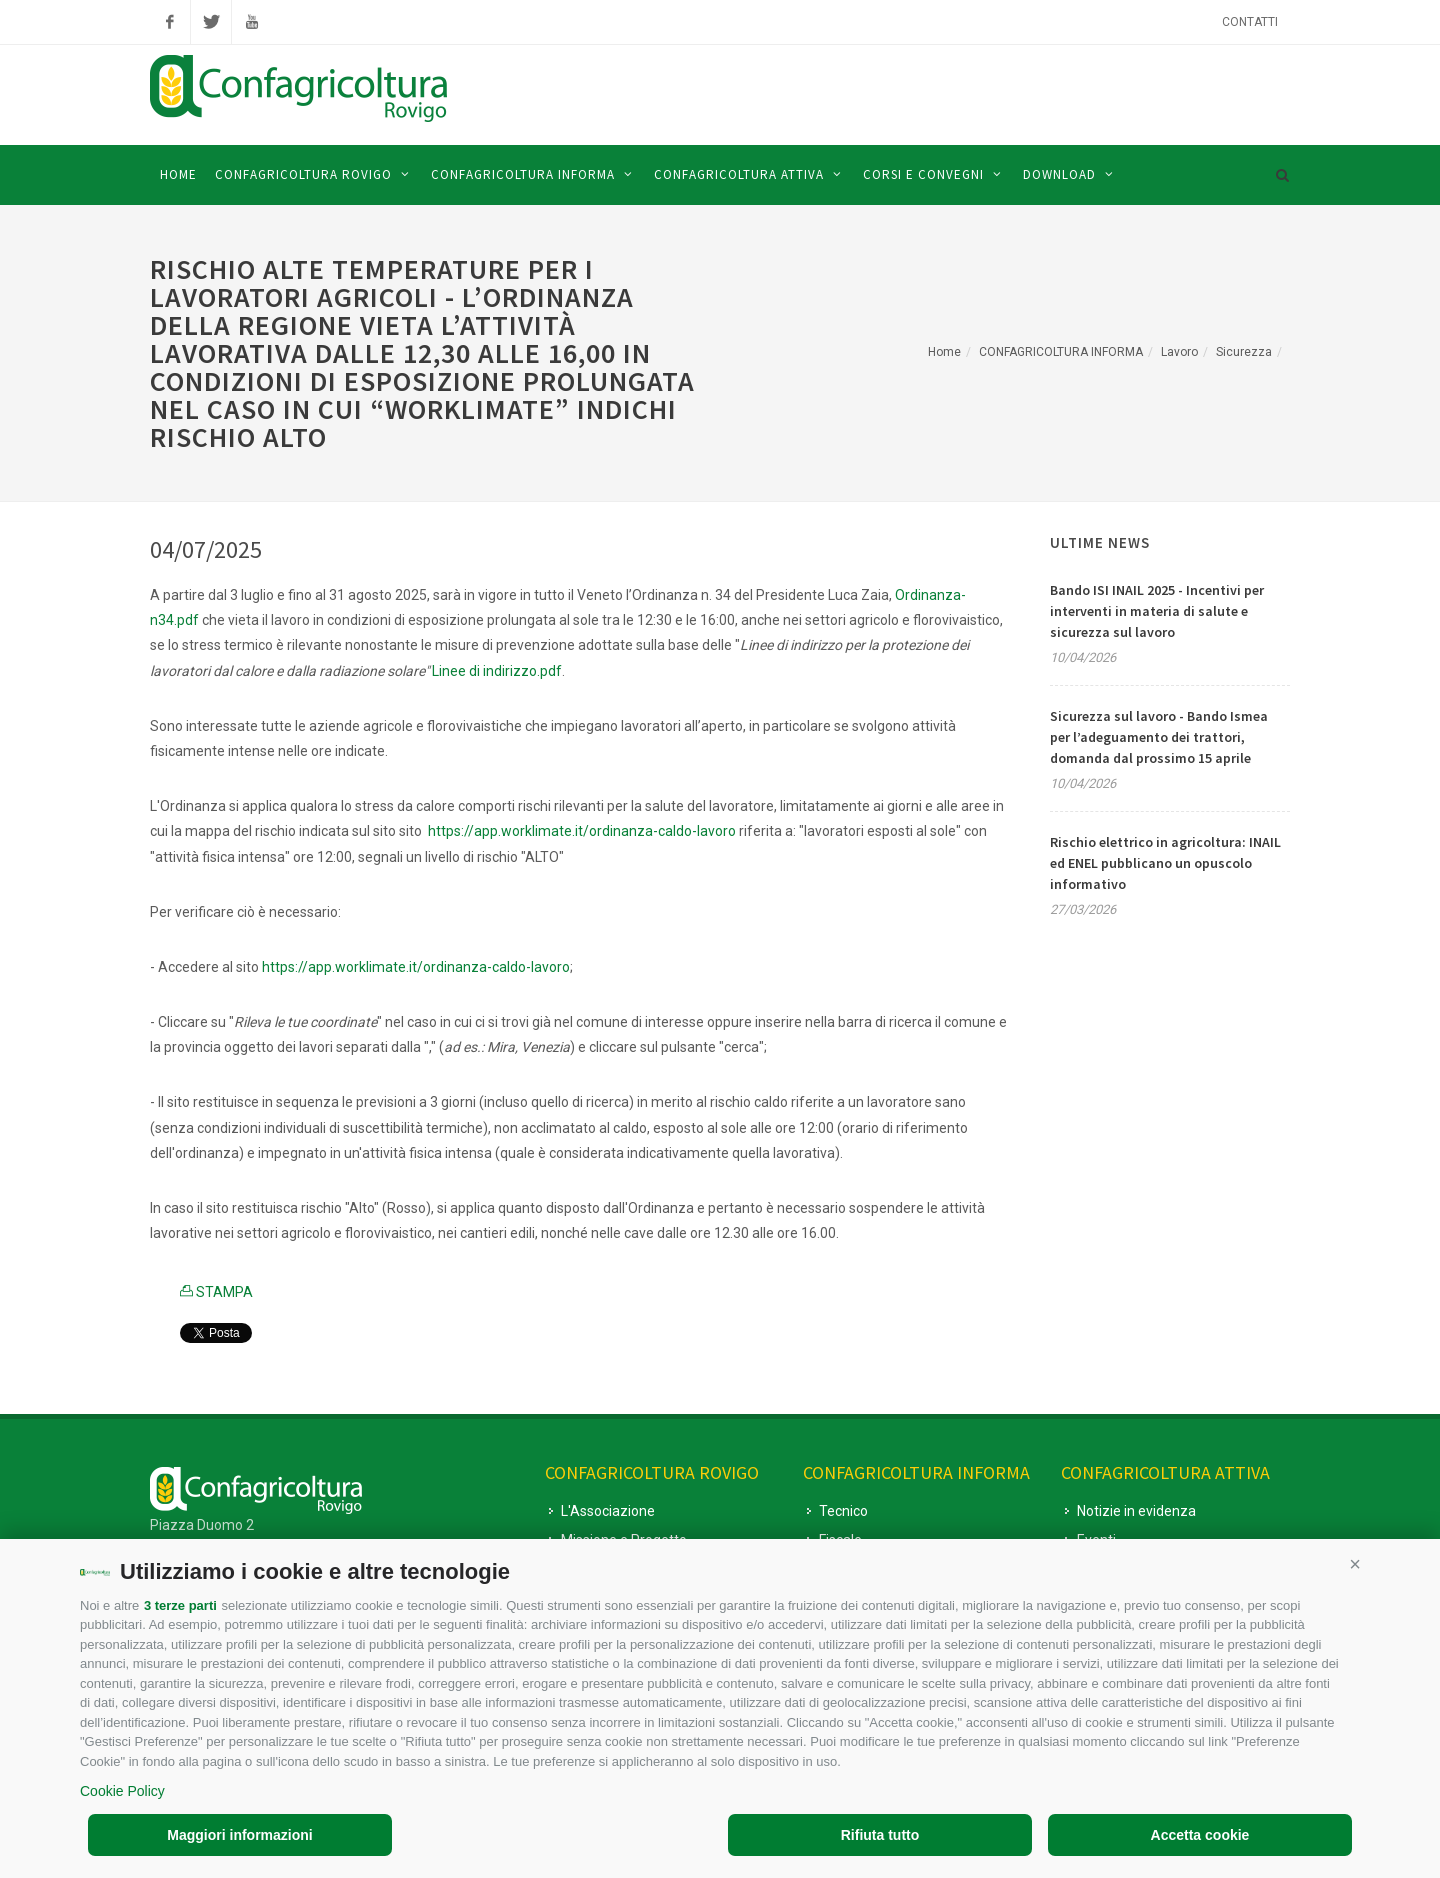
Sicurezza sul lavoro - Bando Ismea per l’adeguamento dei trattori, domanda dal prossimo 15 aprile (1159, 737)
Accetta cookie (1200, 1835)
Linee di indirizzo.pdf (497, 671)
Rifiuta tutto (880, 1835)
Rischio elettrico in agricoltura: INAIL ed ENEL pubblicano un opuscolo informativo (1165, 863)
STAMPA (216, 1292)
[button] (1355, 1564)
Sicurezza (1244, 352)
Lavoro (1179, 352)
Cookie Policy (122, 1791)
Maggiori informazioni (239, 1835)
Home (944, 352)
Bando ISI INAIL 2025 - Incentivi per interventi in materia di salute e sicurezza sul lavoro (1157, 611)
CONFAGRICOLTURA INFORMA (1061, 352)
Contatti (1250, 22)
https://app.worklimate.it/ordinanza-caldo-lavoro (582, 831)
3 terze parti (180, 1605)
